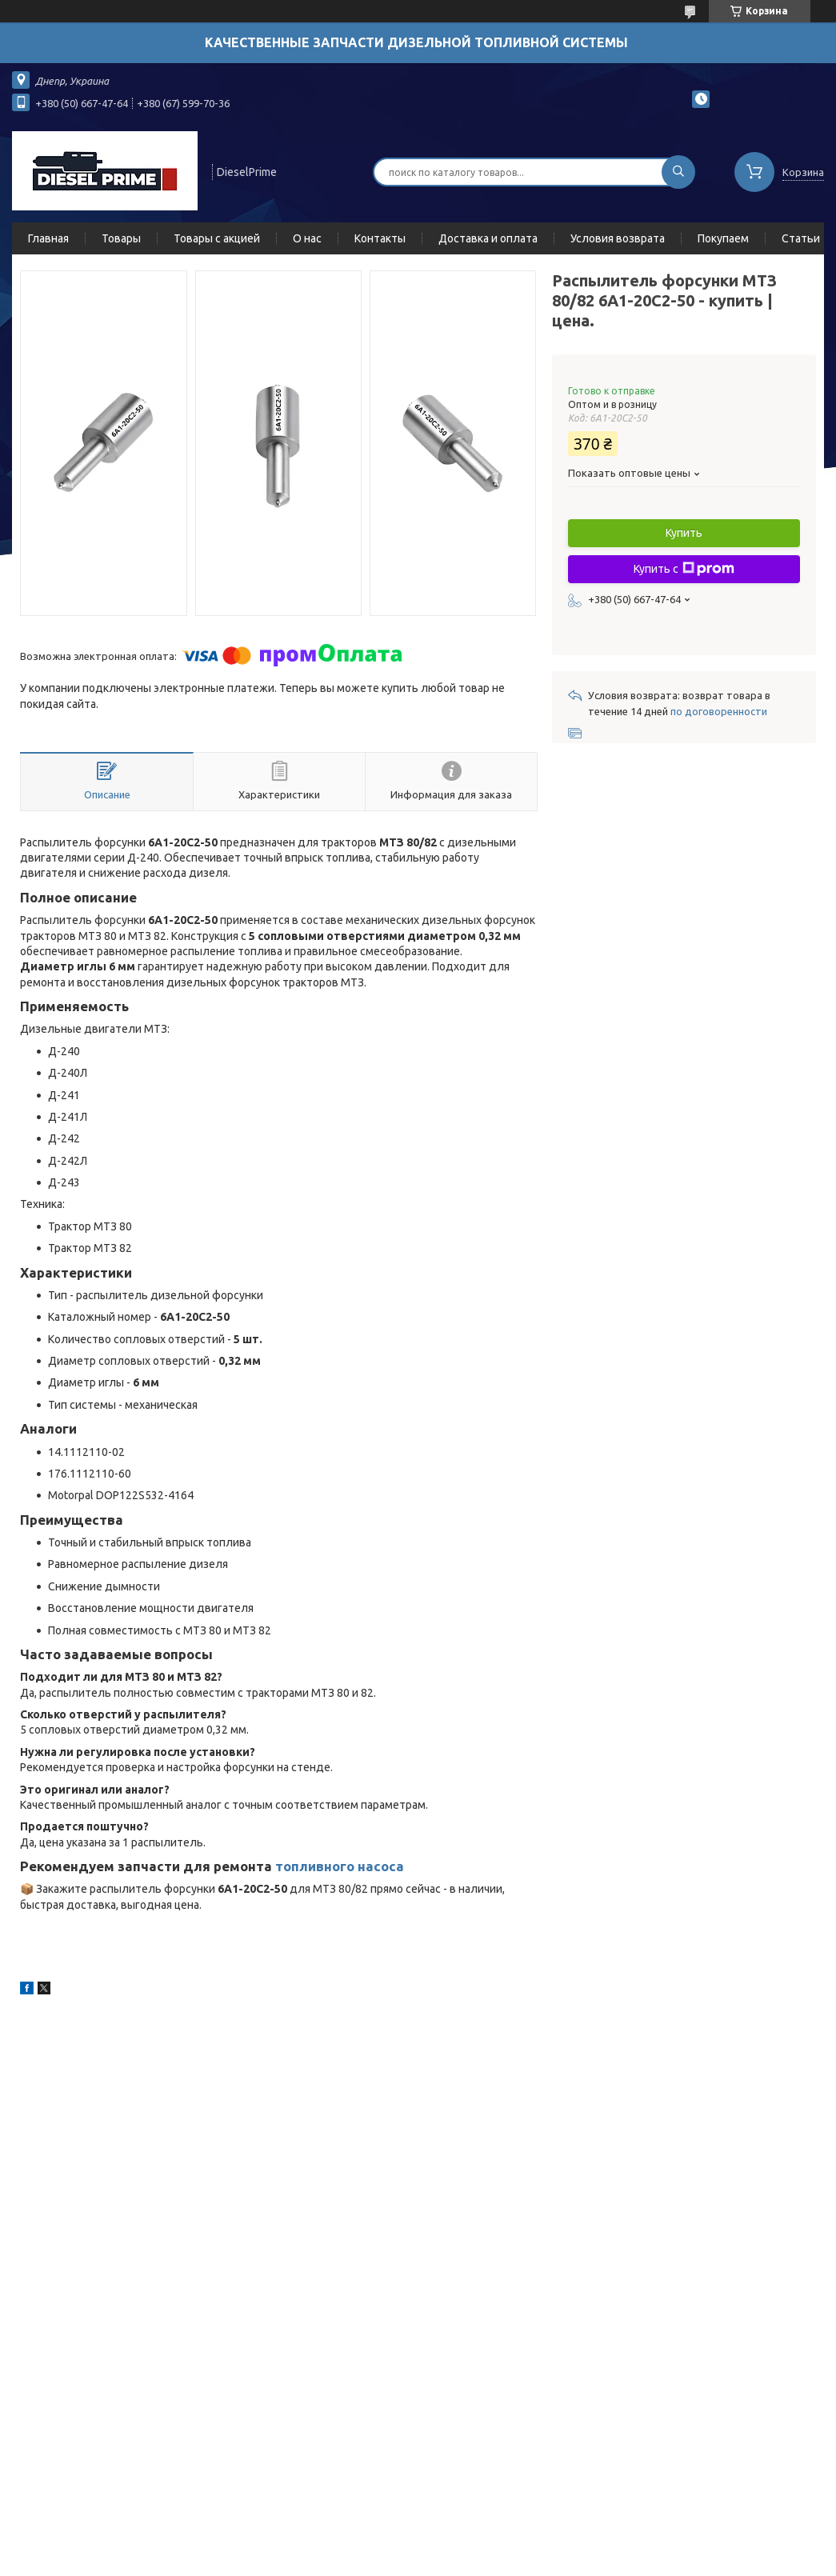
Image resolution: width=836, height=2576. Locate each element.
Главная (48, 238)
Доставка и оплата (488, 238)
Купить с (684, 569)
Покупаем (723, 238)
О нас (307, 238)
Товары (121, 238)
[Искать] (678, 172)
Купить (684, 532)
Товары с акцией (217, 238)
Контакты (380, 238)
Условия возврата (617, 238)
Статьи (801, 238)
